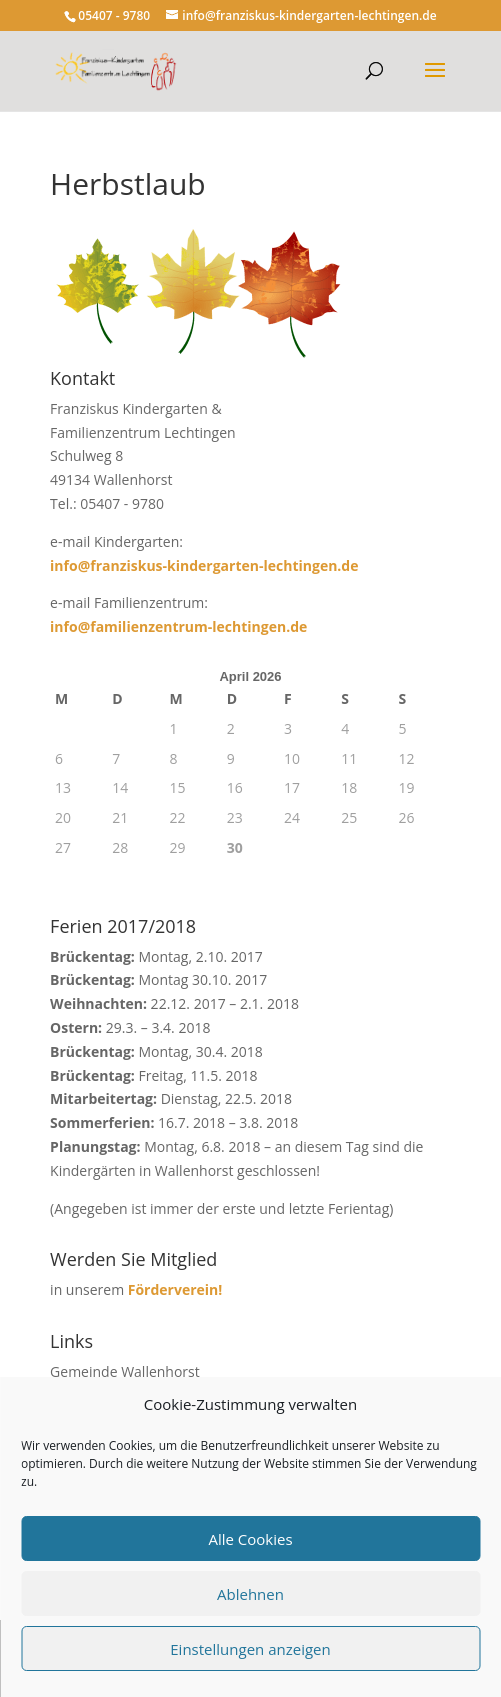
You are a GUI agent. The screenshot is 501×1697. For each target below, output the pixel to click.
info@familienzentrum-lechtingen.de (178, 626)
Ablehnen (250, 1594)
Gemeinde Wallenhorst (125, 1371)
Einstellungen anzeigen (250, 1649)
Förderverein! (175, 1289)
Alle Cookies (250, 1539)
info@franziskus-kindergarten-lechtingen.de (204, 565)
